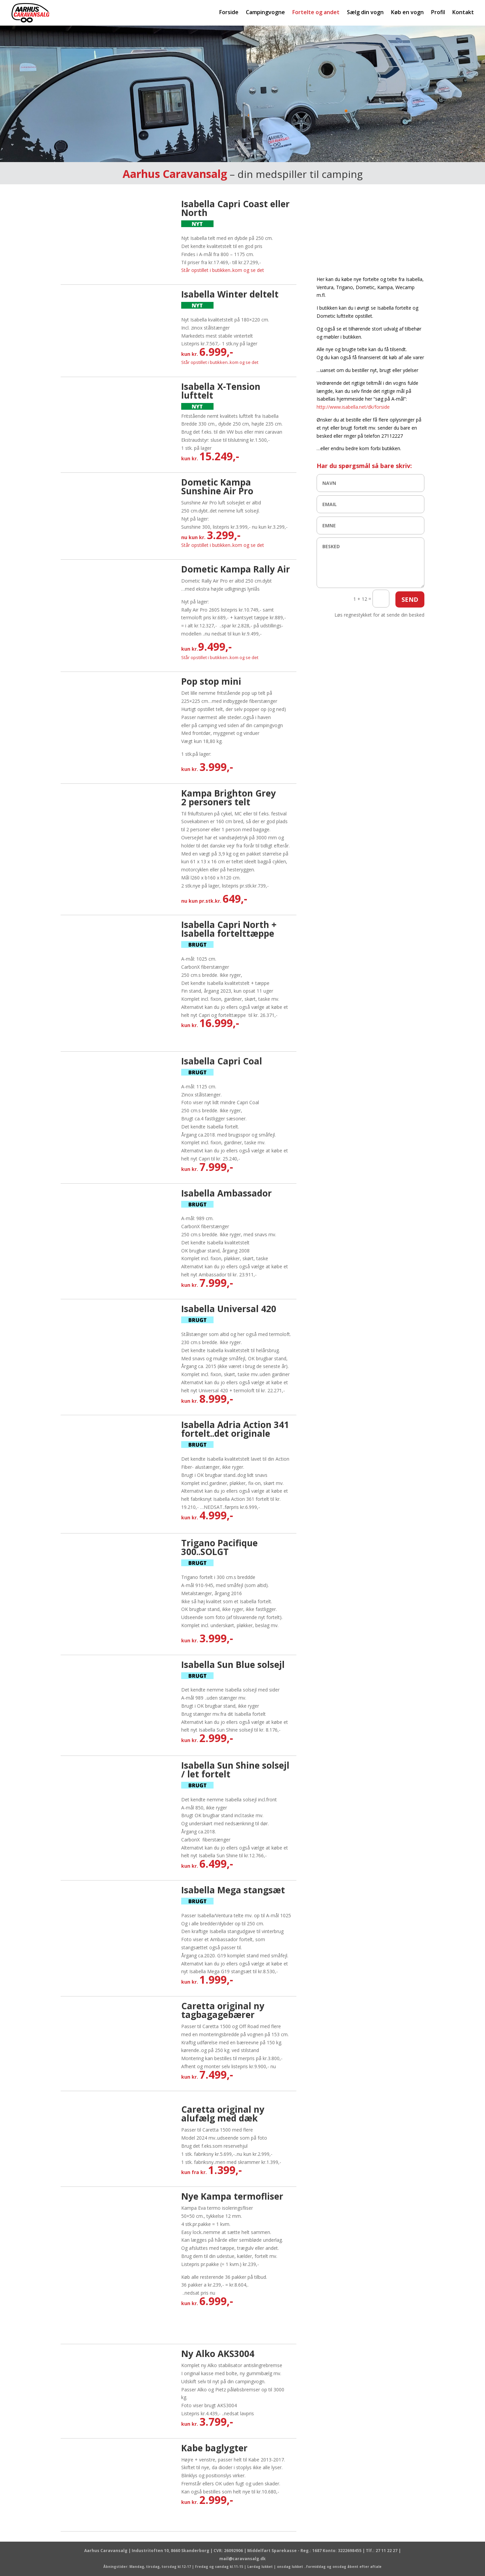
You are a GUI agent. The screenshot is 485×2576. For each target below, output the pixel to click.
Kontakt (463, 13)
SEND (409, 599)
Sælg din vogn (365, 13)
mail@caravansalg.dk (242, 2559)
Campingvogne (265, 13)
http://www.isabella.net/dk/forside (353, 407)
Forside (228, 13)
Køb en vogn (407, 13)
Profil (438, 13)
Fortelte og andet (316, 13)
